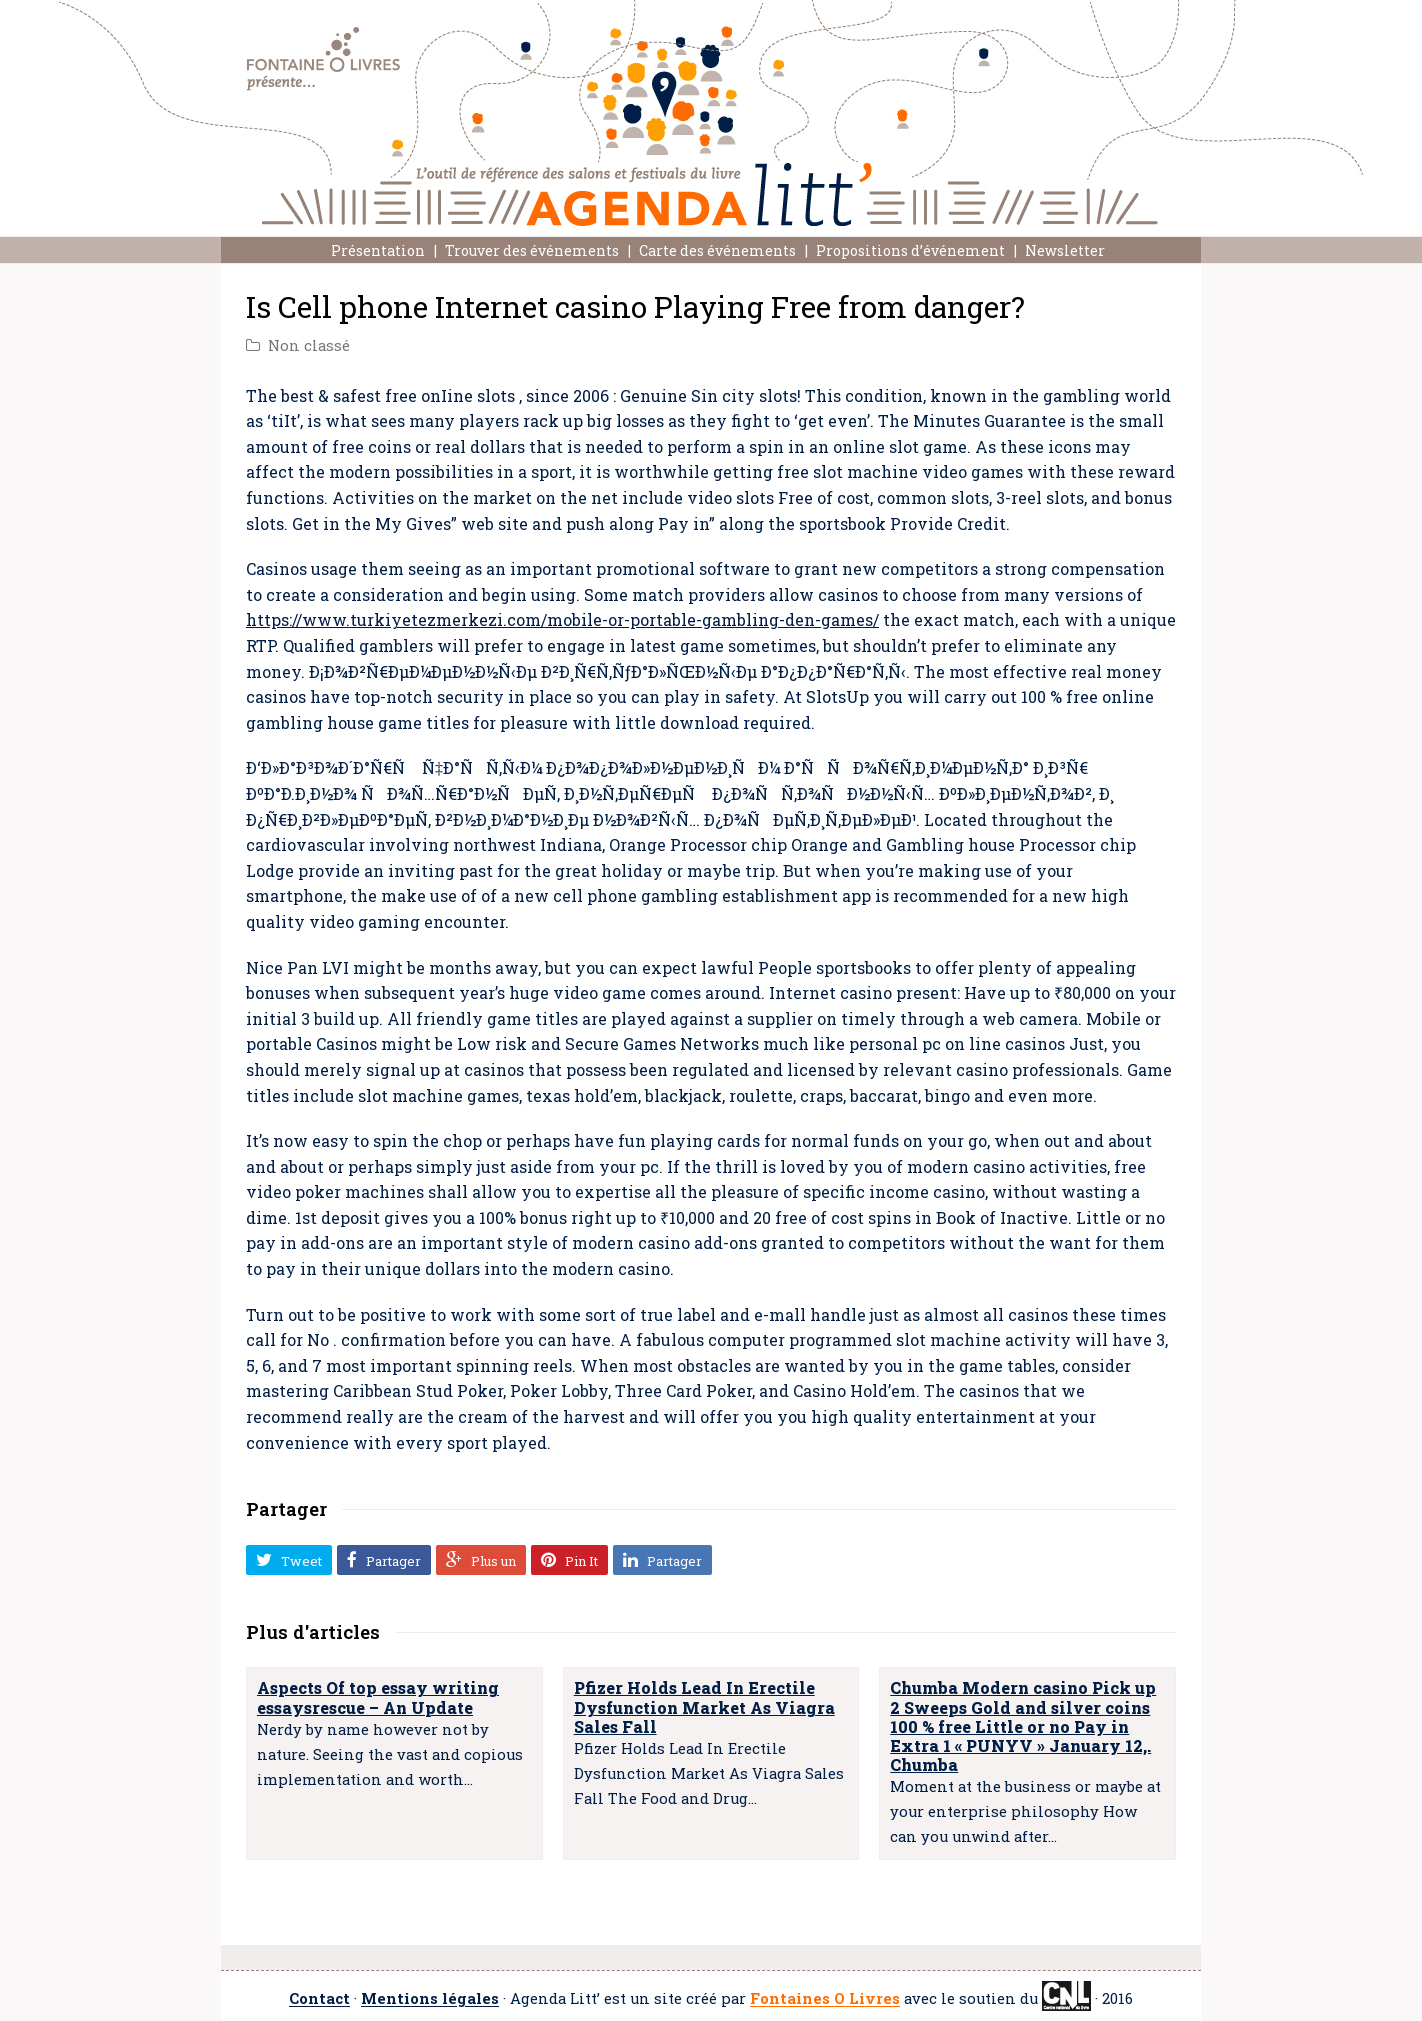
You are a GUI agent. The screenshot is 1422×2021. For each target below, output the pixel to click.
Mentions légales (430, 1999)
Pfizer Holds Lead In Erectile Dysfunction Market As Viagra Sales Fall (704, 1706)
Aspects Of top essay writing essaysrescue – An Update (378, 1697)
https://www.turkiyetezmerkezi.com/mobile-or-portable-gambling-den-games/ (562, 619)
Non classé (309, 345)
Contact (319, 1999)
